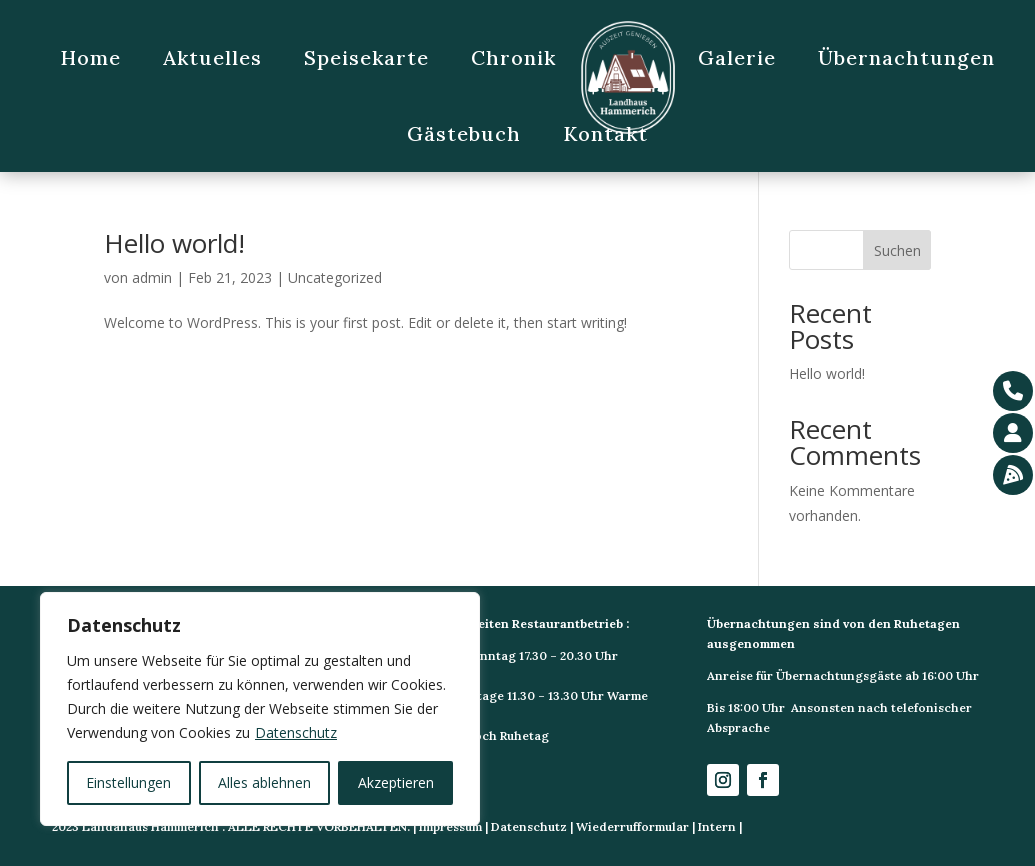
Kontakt (605, 133)
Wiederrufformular (632, 826)
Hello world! (174, 243)
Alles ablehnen (264, 782)
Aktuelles (212, 57)
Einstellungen (128, 782)
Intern (717, 826)
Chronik (513, 57)
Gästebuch (464, 133)
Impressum (450, 826)
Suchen (897, 250)
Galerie (737, 57)
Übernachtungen (906, 57)
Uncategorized (335, 277)
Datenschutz (296, 732)
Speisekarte (366, 57)
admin (152, 277)
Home (90, 57)
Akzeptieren (396, 782)
